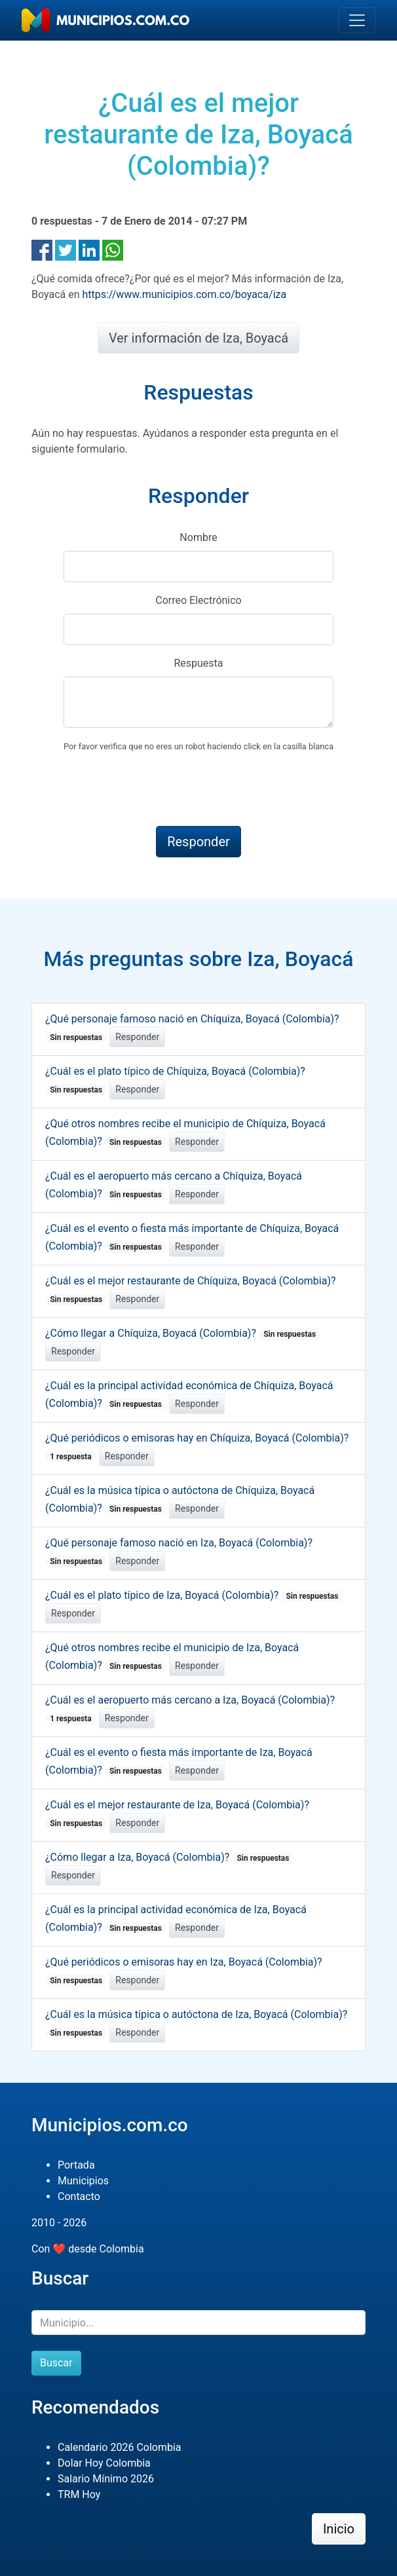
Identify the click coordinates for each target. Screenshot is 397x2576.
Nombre (198, 537)
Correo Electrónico (198, 600)
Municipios (83, 2181)
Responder (137, 1037)
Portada (76, 2165)
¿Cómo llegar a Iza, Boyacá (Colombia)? (169, 1857)
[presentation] (163, 789)
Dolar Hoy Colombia (104, 2463)
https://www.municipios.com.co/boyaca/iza (184, 294)
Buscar (56, 2363)
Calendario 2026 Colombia (119, 2447)
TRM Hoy (79, 2494)
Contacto (79, 2196)
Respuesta (198, 663)
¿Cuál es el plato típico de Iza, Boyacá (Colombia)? (194, 1595)
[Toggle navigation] (357, 20)
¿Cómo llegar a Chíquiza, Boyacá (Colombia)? (182, 1333)
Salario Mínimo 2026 (106, 2479)
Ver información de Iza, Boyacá (198, 338)
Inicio (338, 2529)
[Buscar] (198, 2322)
